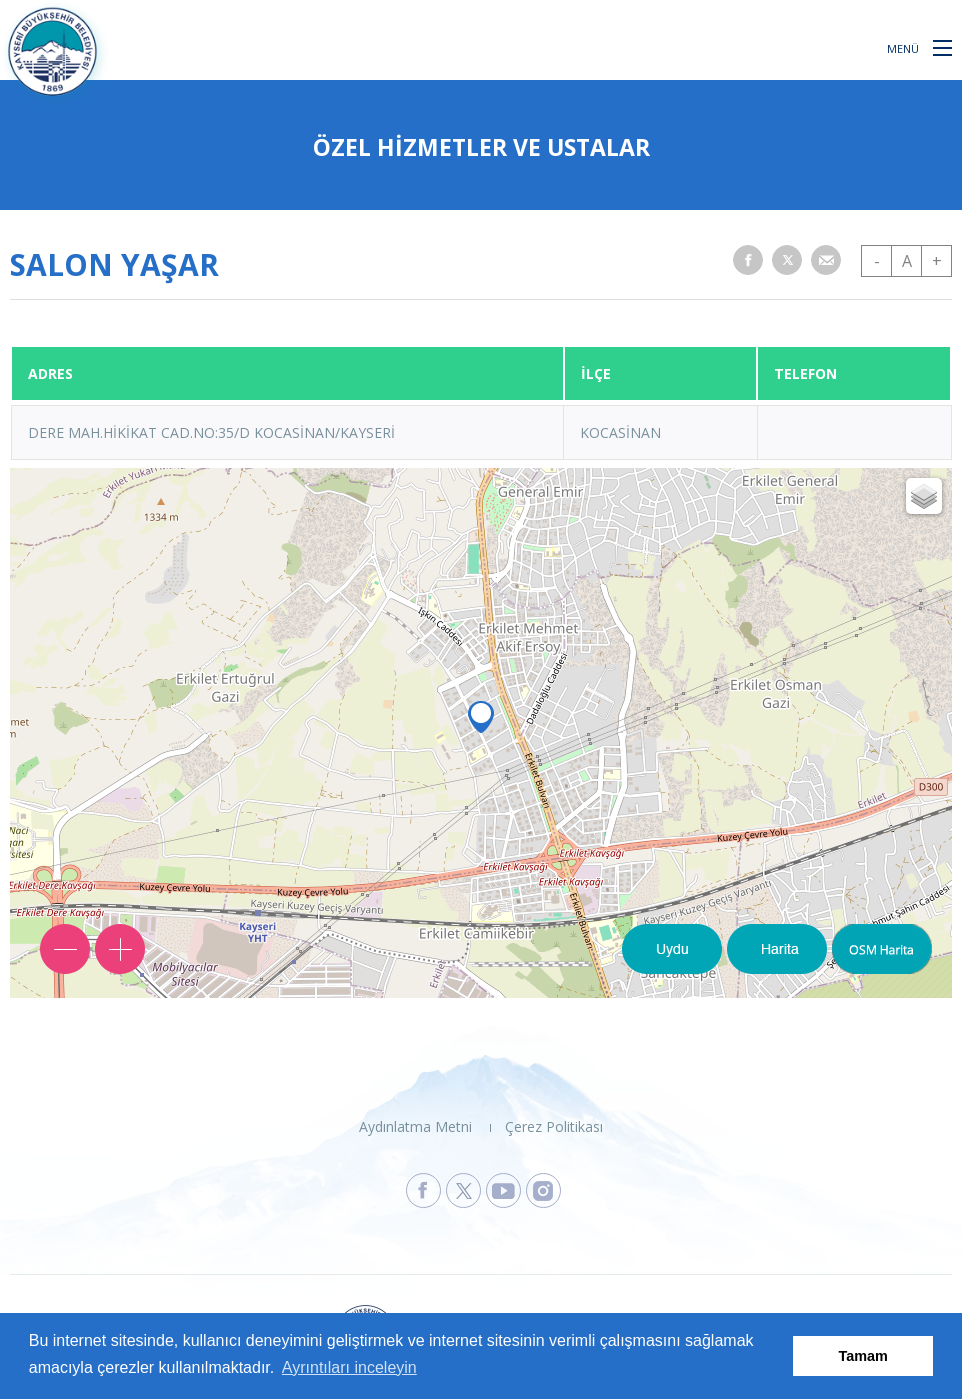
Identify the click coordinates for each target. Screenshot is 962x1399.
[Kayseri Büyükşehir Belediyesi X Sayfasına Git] (463, 1190)
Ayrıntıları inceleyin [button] (349, 1367)
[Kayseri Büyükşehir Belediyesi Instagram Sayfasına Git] (543, 1190)
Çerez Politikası (554, 1126)
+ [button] (937, 261)
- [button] (877, 261)
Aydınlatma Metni (415, 1126)
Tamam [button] (863, 1356)
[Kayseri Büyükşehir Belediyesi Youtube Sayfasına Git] (503, 1190)
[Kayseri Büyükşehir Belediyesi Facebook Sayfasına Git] (423, 1190)
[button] (942, 47)
